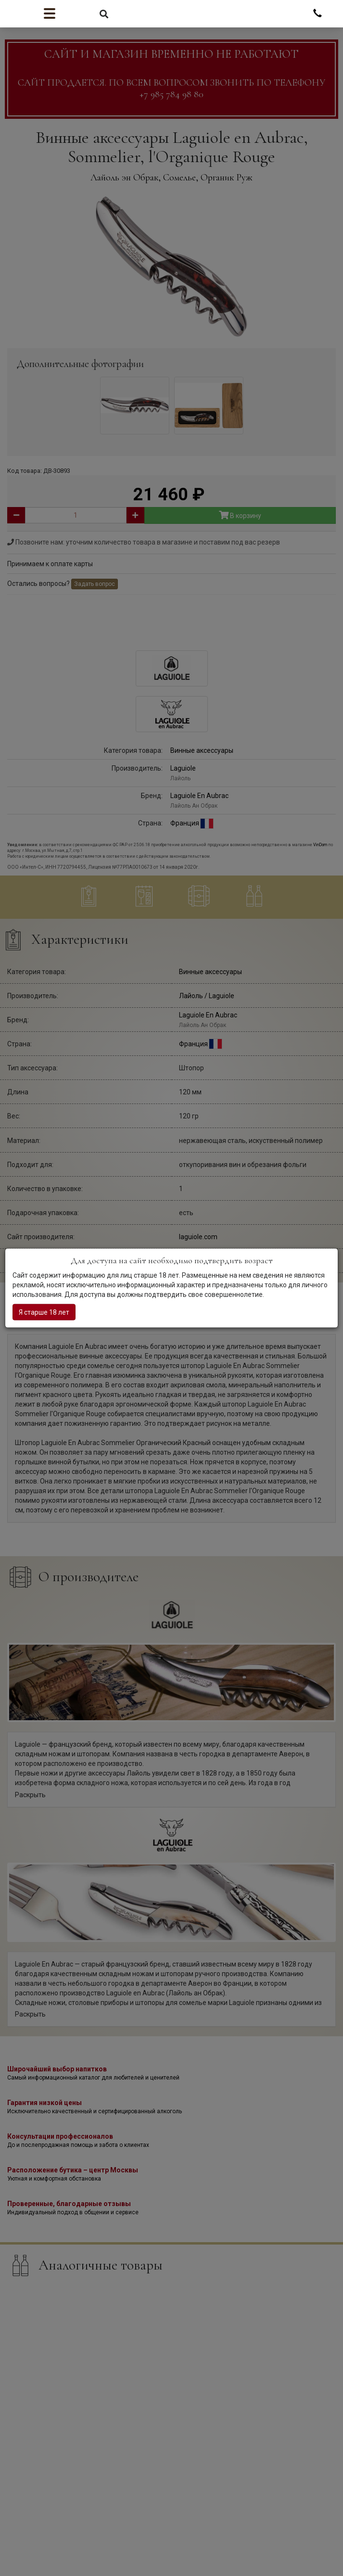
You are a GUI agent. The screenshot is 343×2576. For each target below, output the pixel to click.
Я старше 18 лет (44, 1312)
